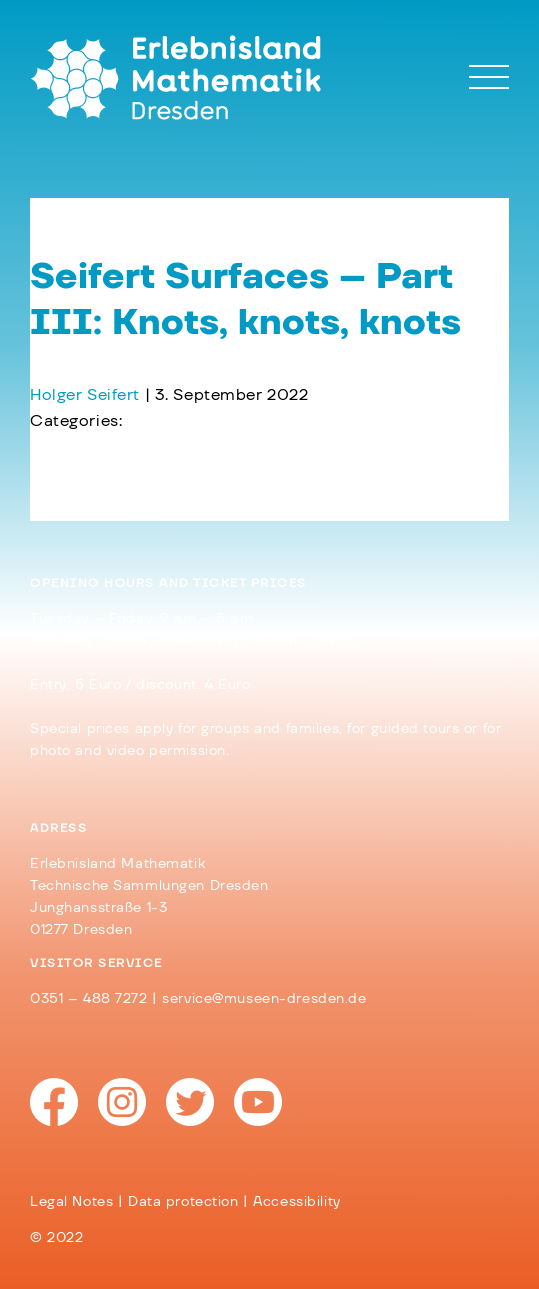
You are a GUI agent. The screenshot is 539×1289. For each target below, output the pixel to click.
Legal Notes (71, 1202)
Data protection (183, 1202)
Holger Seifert (85, 395)
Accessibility (296, 1202)
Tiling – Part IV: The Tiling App (159, 447)
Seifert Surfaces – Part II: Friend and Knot (209, 473)
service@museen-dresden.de (264, 999)
